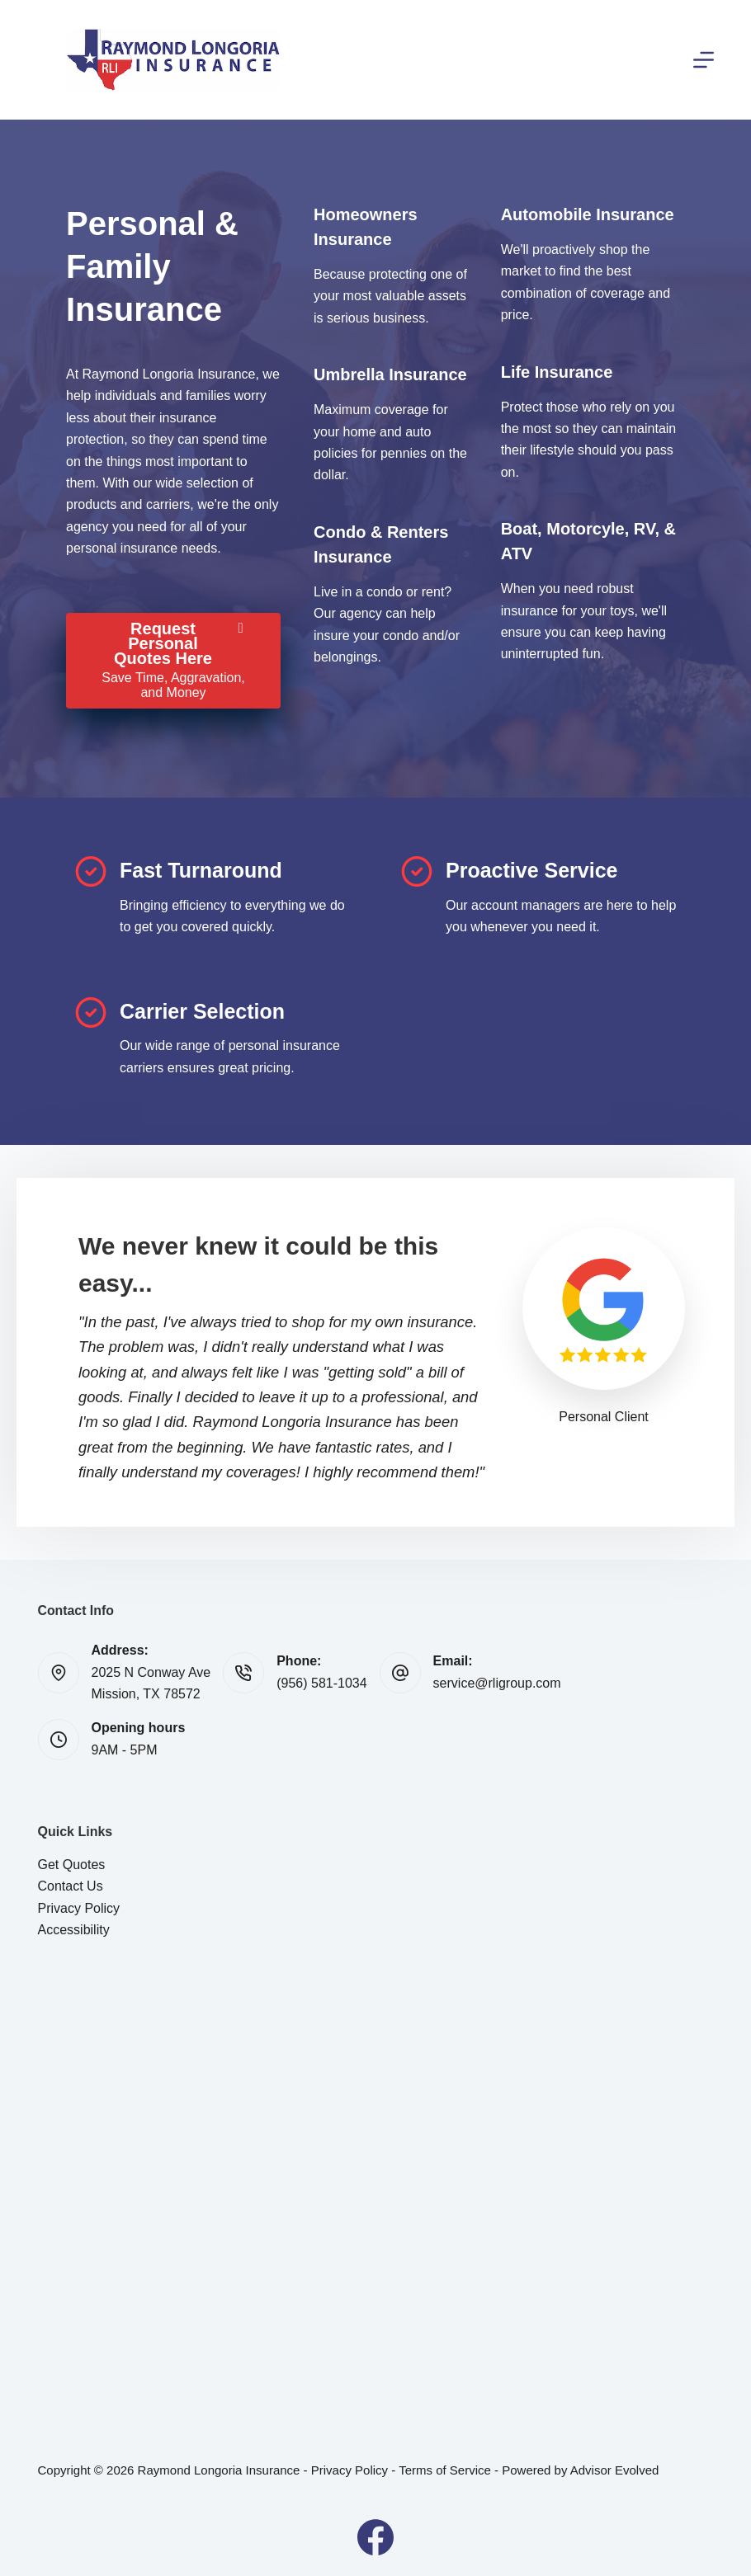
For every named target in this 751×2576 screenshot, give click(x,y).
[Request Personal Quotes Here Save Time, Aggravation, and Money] (173, 661)
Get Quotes (72, 1865)
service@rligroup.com (497, 1683)
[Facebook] (375, 2537)
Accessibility (74, 1930)
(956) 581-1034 (321, 1683)
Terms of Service (445, 2470)
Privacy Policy (79, 1908)
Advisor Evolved (614, 2470)
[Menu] (703, 59)
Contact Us (70, 1886)
